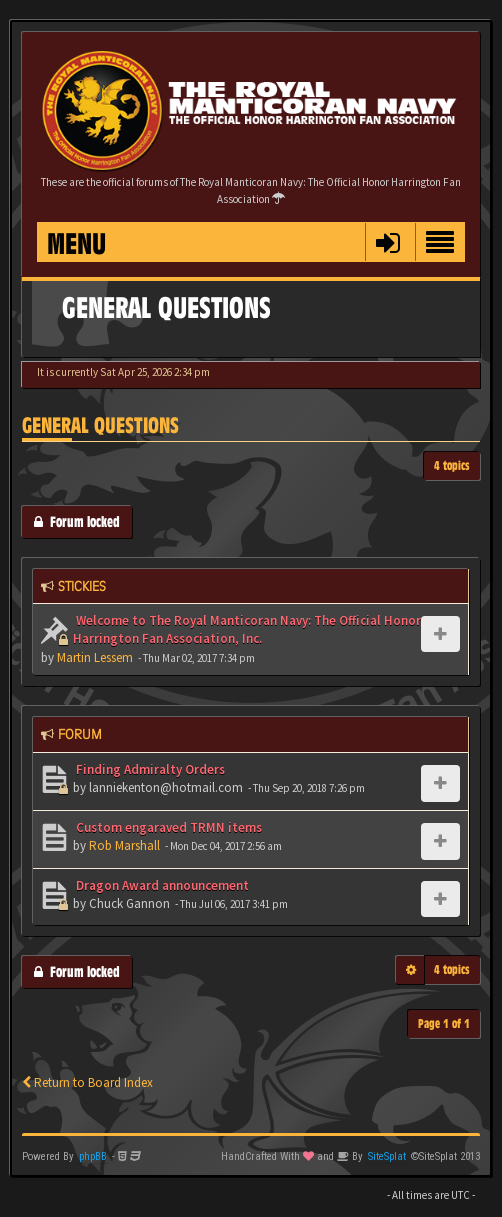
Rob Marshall (124, 845)
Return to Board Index (87, 1082)
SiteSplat (387, 1156)
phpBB (93, 1156)
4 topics (452, 465)
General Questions (100, 425)
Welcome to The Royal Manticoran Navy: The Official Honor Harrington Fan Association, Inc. (247, 630)
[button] (387, 242)
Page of (444, 1023)
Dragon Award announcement (161, 885)
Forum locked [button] (77, 521)
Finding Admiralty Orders (149, 769)
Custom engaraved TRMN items (167, 827)
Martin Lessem (95, 657)
